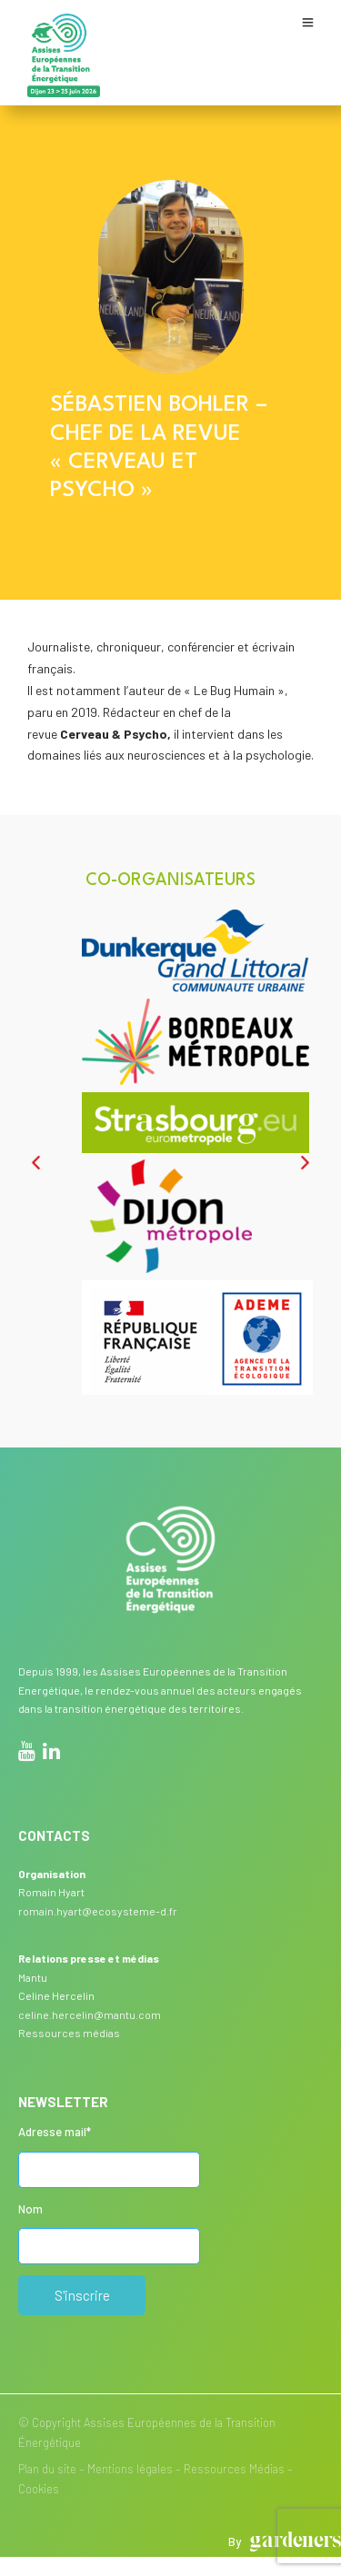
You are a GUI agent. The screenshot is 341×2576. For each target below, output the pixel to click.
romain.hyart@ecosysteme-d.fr (97, 1911)
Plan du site (47, 2469)
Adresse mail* (54, 2131)
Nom (30, 2209)
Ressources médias (69, 2032)
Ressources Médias (234, 2469)
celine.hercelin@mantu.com (89, 2014)
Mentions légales (130, 2469)
